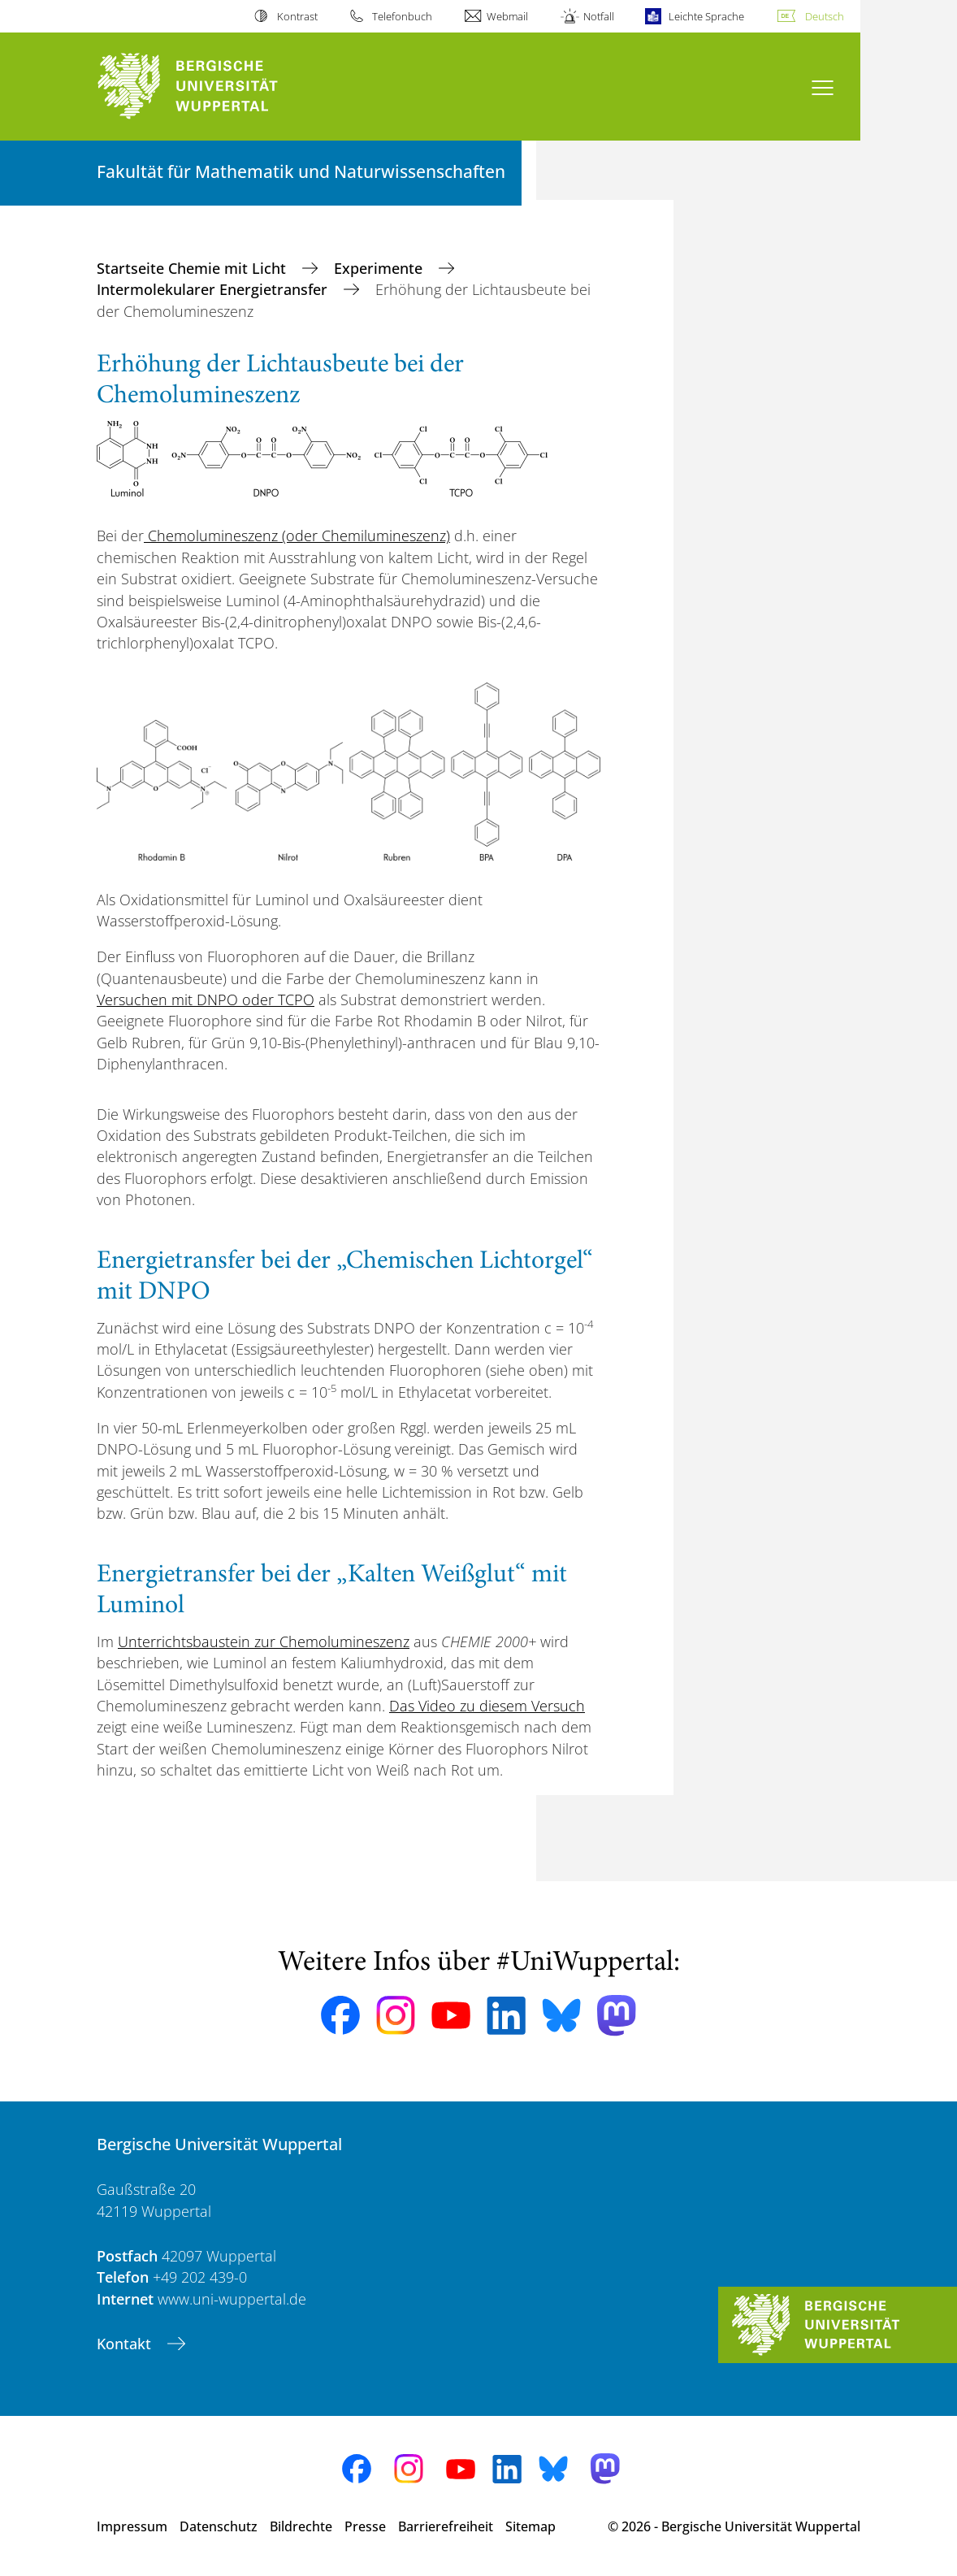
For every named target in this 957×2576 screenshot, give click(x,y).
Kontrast (297, 16)
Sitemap (530, 2526)
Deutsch (824, 16)
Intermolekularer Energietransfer (214, 289)
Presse (365, 2526)
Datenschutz (219, 2526)
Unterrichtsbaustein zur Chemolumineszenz (263, 1641)
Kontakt (126, 2343)
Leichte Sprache (706, 16)
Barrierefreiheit (445, 2526)
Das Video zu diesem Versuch (487, 1705)
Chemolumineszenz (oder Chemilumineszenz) (297, 535)
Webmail (507, 16)
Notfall (598, 16)
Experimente (380, 268)
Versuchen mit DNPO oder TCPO (205, 999)
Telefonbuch (402, 16)
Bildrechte (301, 2526)
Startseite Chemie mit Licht (193, 268)
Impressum (132, 2526)
